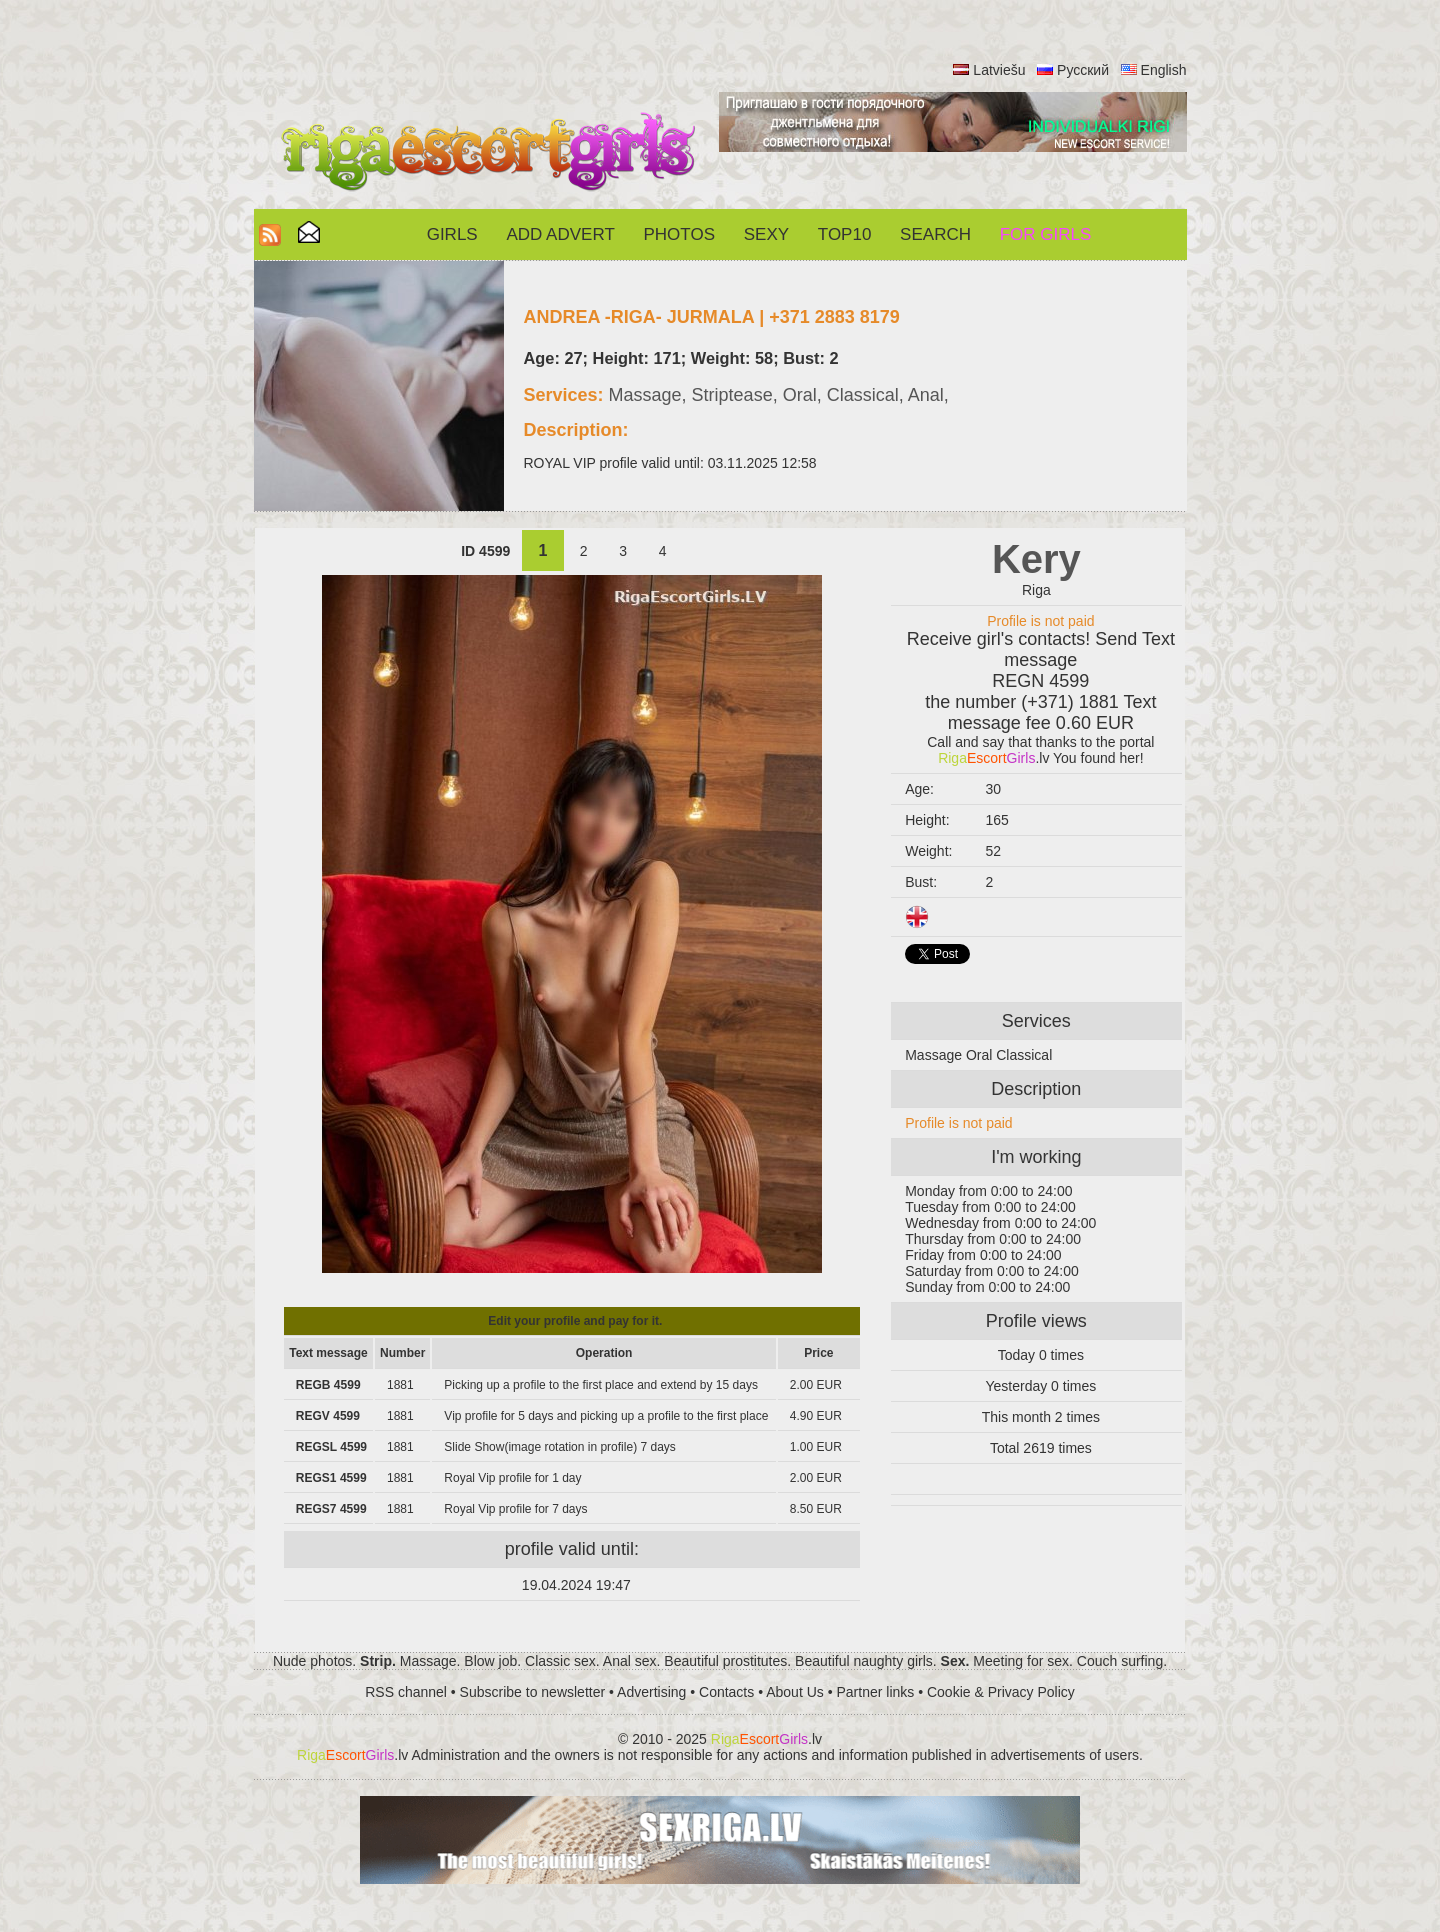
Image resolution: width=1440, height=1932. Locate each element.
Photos (679, 234)
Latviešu (999, 70)
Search (935, 234)
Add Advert (560, 234)
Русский (1083, 70)
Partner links (875, 1692)
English (1164, 70)
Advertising (651, 1692)
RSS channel (406, 1692)
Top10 (845, 234)
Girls (452, 234)
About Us (795, 1692)
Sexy (766, 234)
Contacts (726, 1692)
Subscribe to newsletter (533, 1692)
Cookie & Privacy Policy (1001, 1692)
